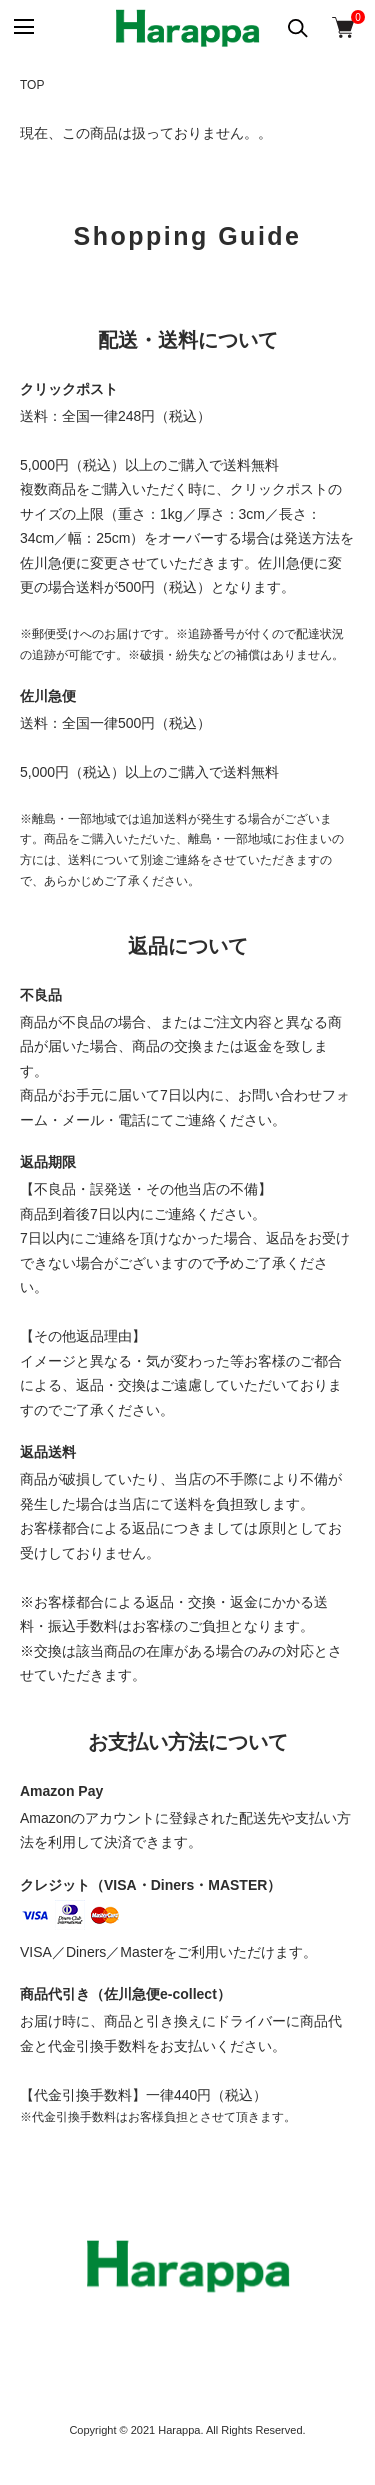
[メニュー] (22, 27)
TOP (32, 85)
